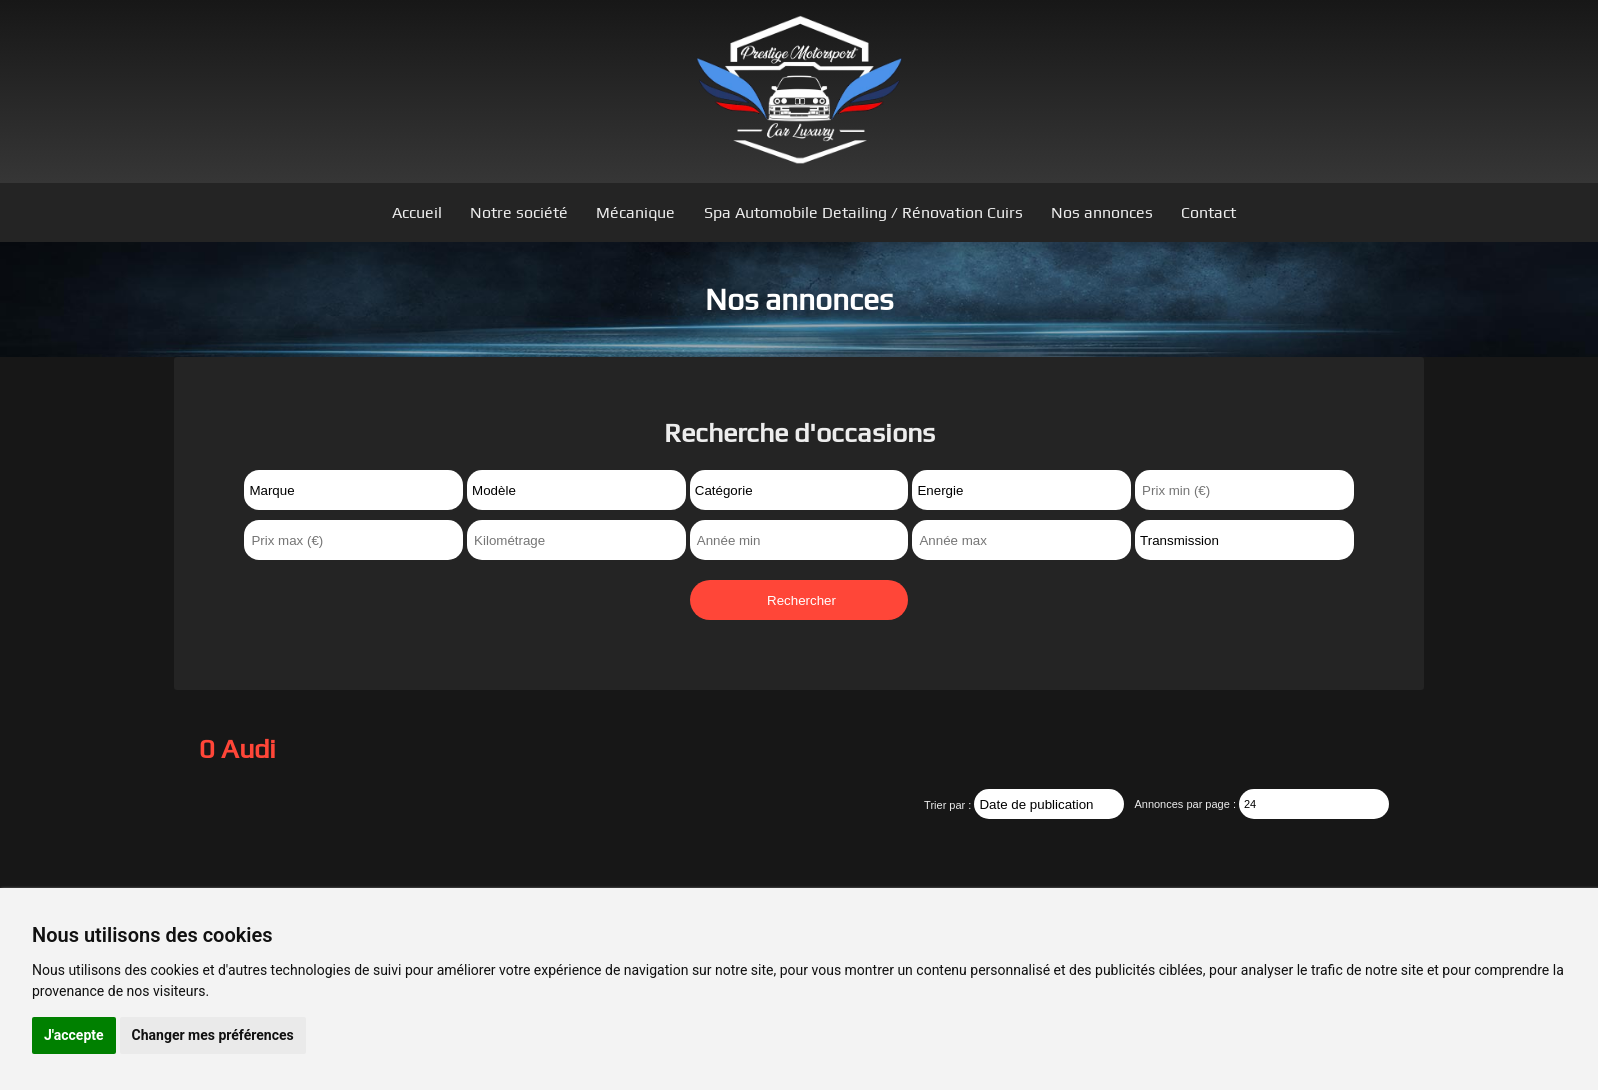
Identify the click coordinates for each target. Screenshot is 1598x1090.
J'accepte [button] (74, 1035)
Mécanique (635, 212)
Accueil (417, 212)
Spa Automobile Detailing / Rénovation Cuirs (863, 212)
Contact (1208, 212)
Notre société (519, 212)
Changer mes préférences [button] (213, 1035)
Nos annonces (1102, 212)
